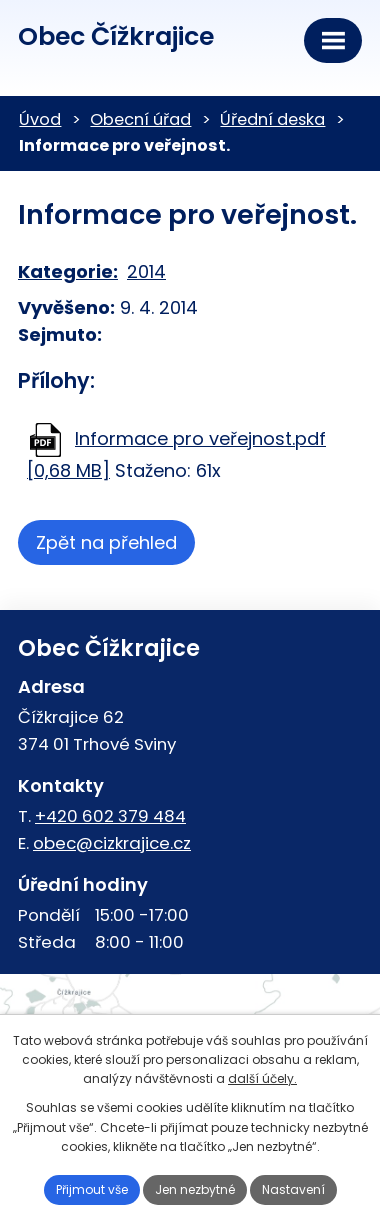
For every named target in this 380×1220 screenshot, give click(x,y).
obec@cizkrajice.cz (112, 843)
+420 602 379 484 (110, 816)
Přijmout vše (92, 1189)
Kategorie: (68, 271)
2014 (146, 271)
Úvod (40, 119)
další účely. (262, 1078)
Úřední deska (272, 119)
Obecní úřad (140, 119)
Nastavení (293, 1189)
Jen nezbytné (195, 1189)
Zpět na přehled (106, 542)
